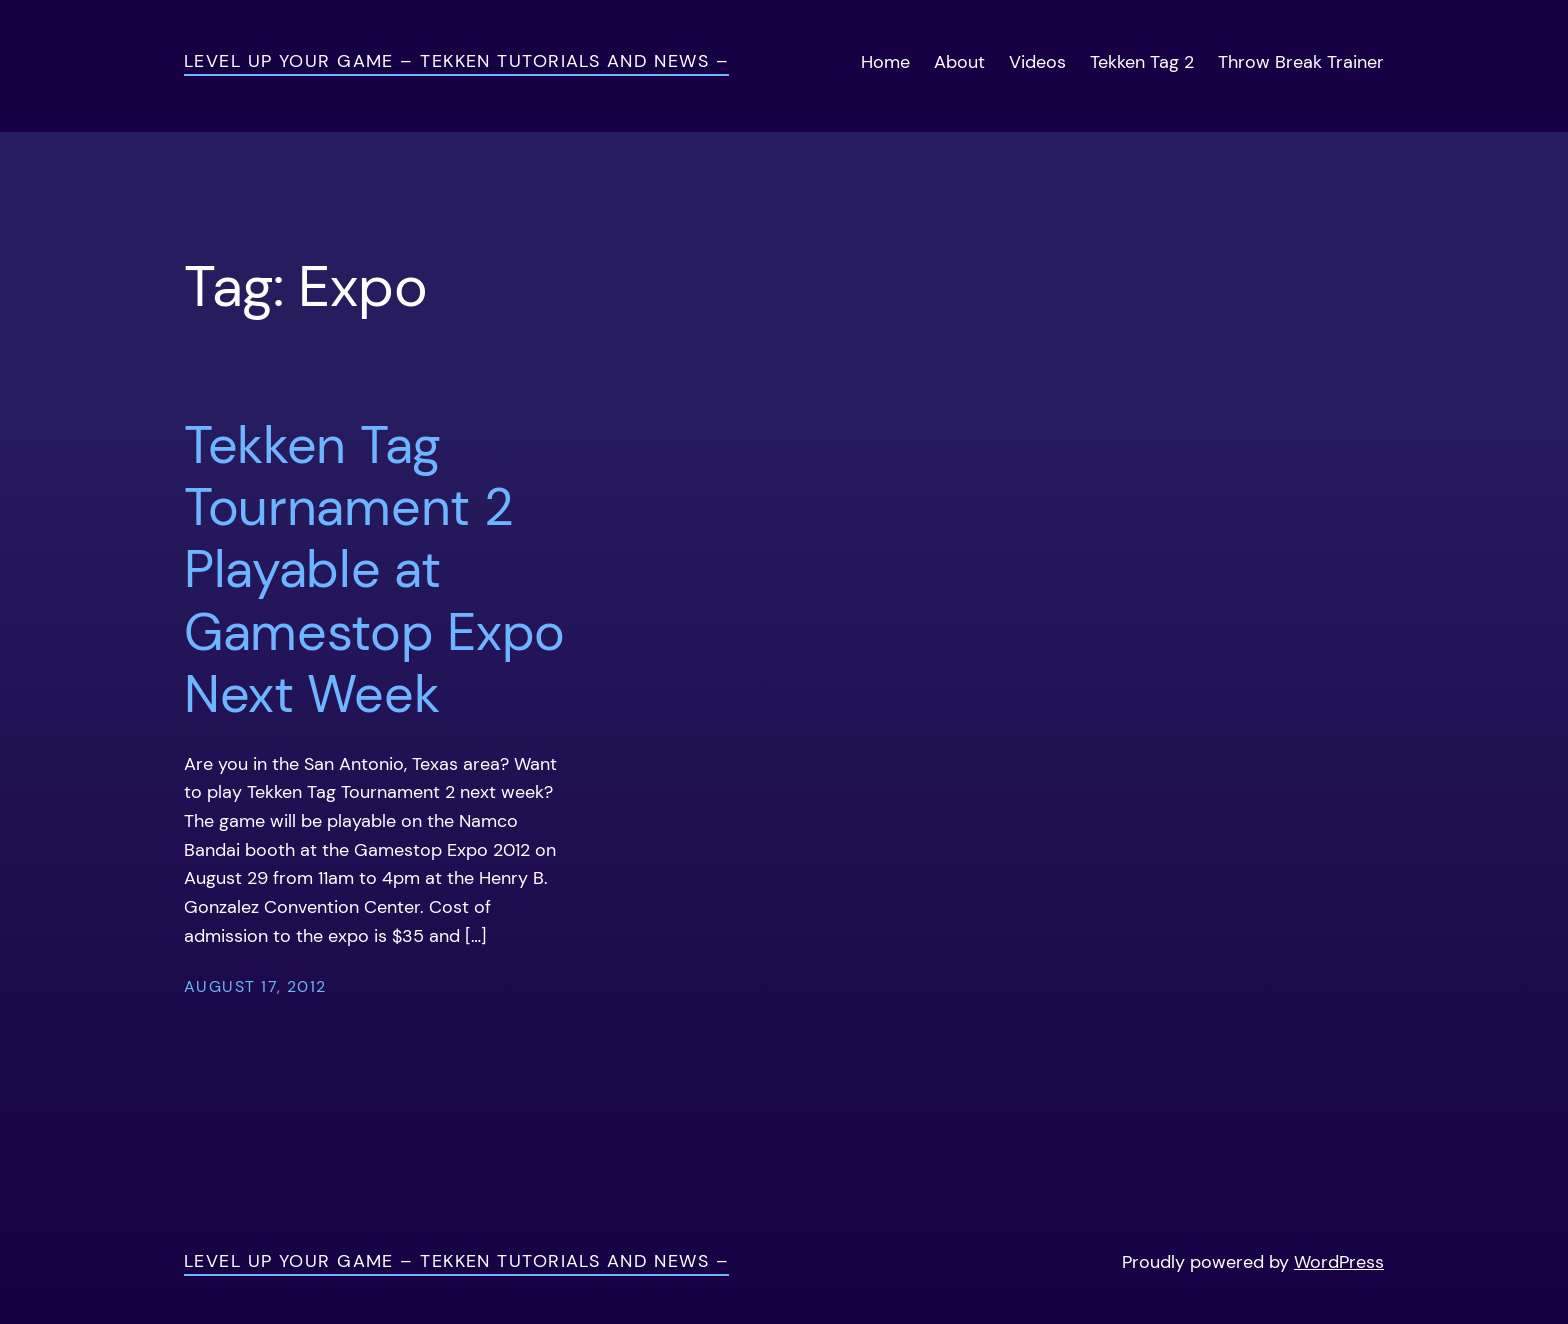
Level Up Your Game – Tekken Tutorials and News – (456, 61)
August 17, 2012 (255, 986)
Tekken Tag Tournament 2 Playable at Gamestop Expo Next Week (374, 570)
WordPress (1339, 1262)
